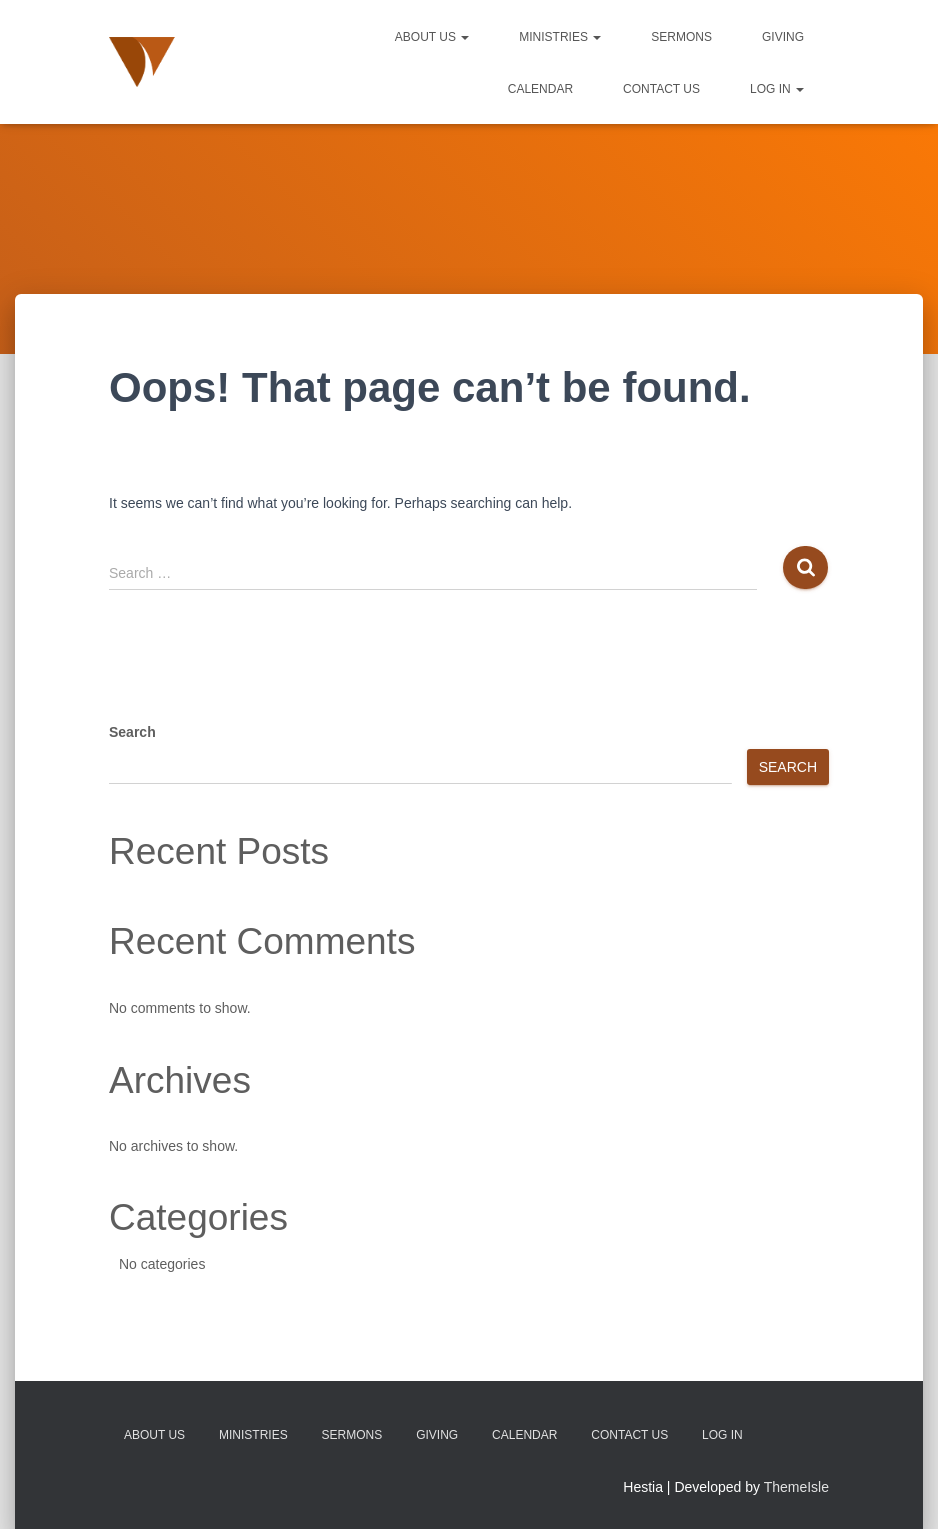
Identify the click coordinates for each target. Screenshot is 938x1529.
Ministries (560, 37)
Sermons (681, 37)
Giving (783, 37)
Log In (777, 89)
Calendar (540, 89)
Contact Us (661, 89)
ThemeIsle (796, 1487)
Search (132, 732)
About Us (432, 37)
